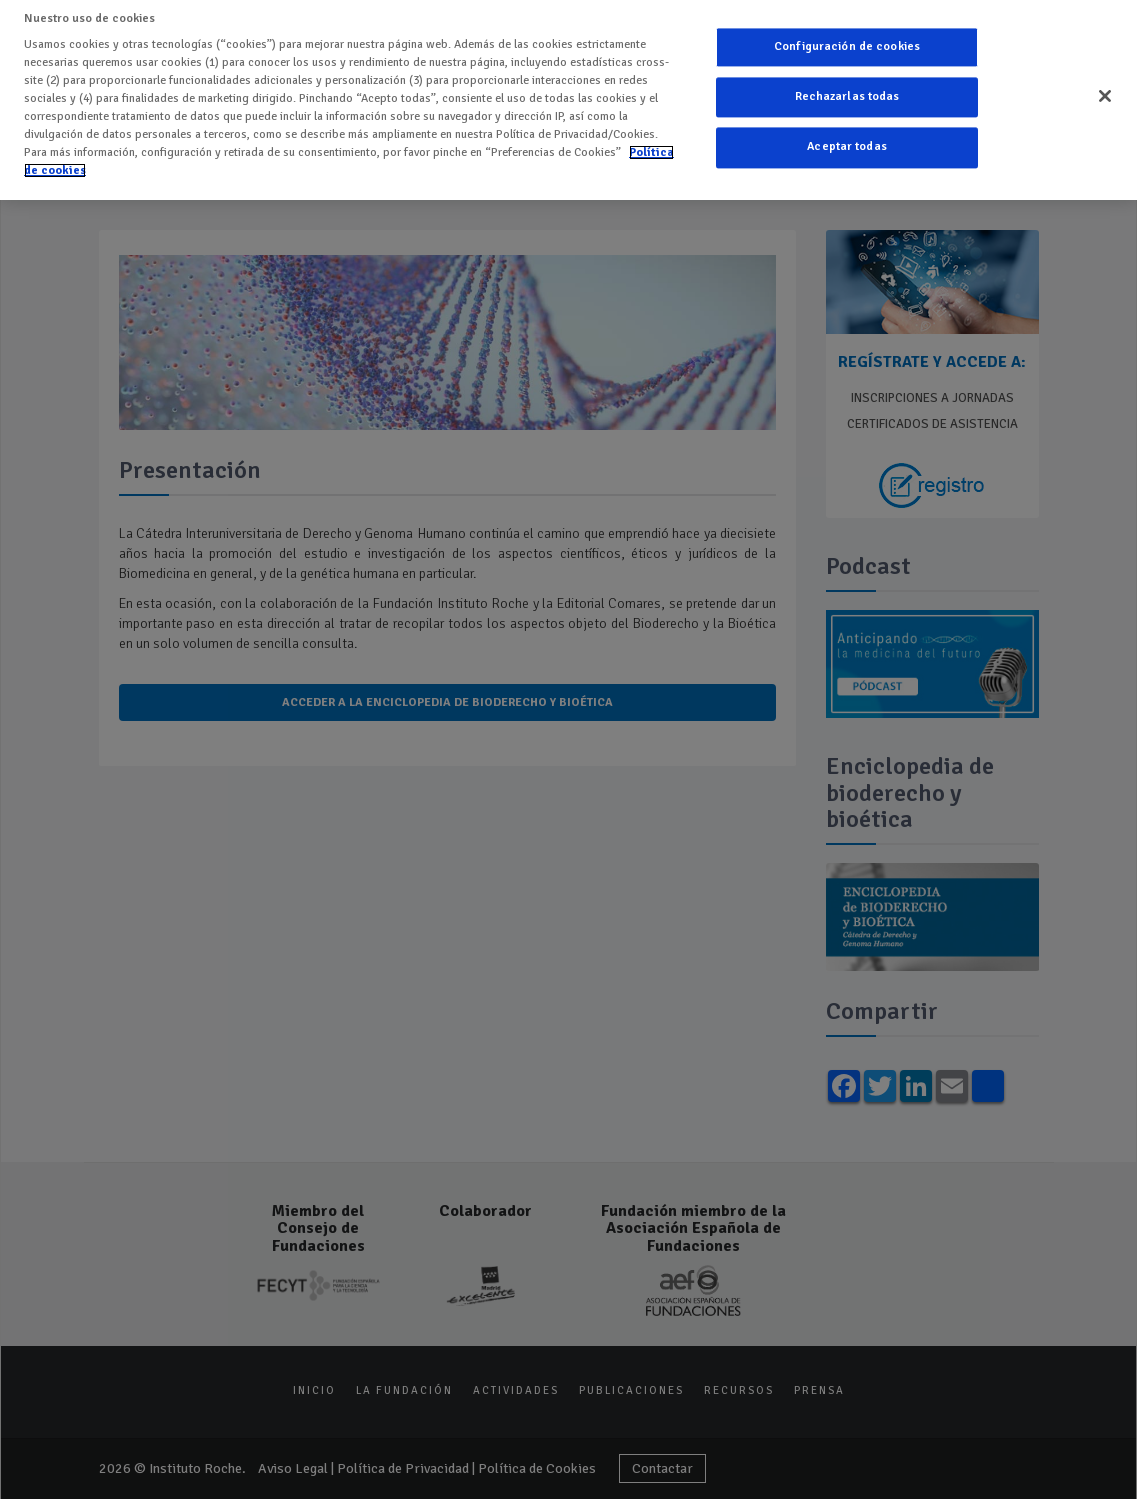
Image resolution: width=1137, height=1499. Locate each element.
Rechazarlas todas (847, 83)
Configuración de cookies (847, 32)
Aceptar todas (847, 133)
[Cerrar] (1105, 82)
